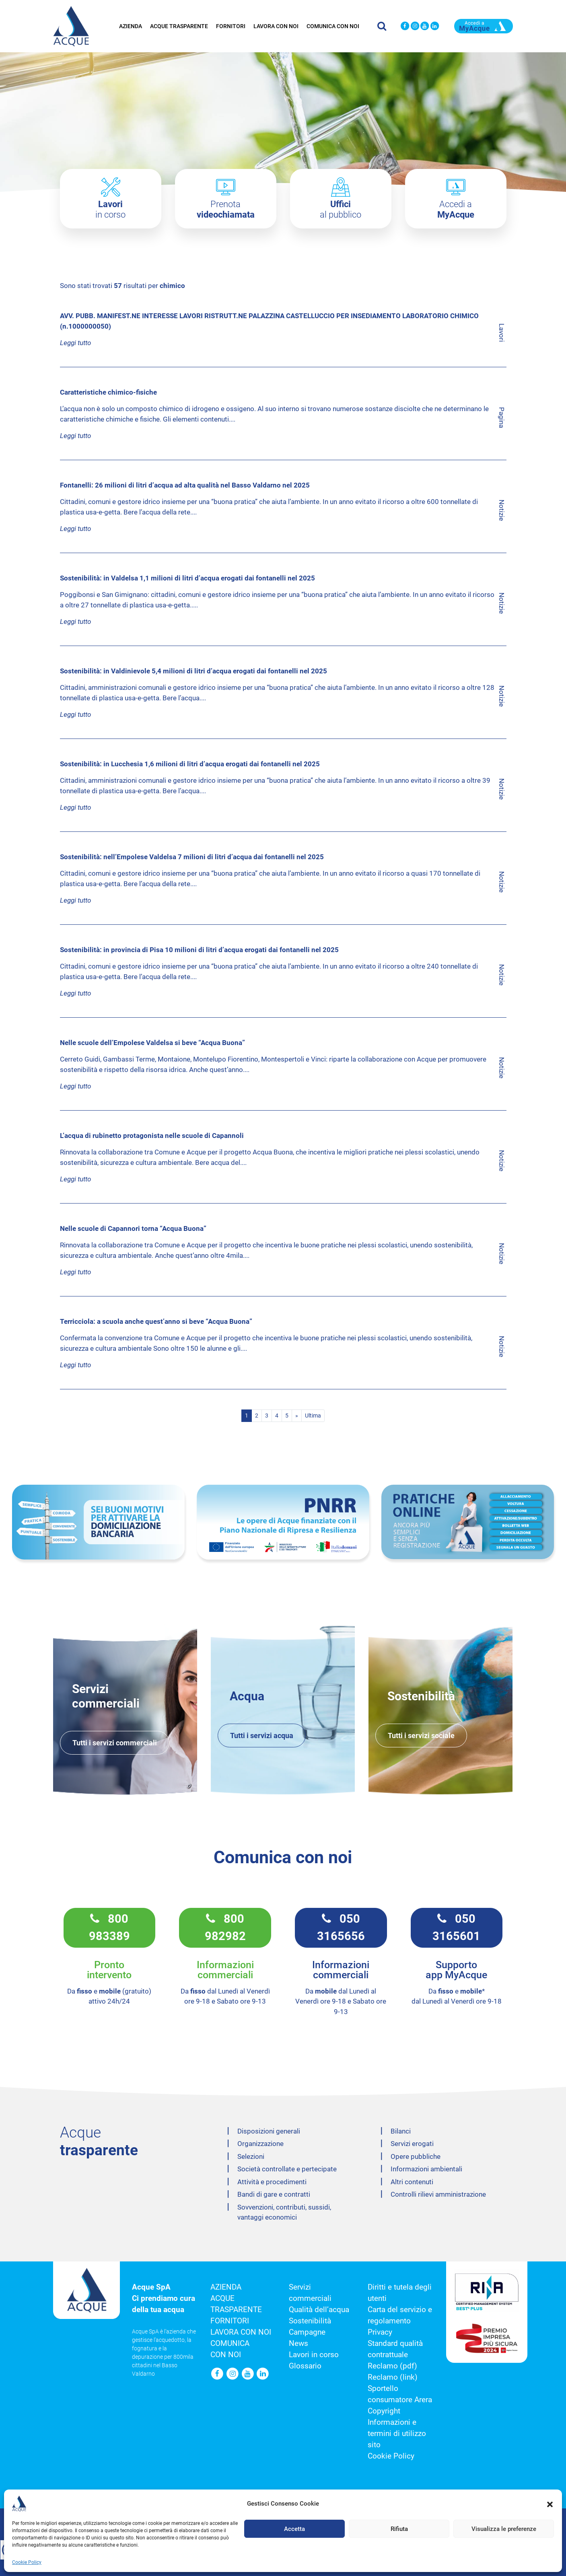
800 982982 (225, 1927)
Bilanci (401, 2131)
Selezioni (250, 2156)
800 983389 (109, 1927)
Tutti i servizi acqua (261, 1735)
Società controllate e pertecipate (287, 2169)
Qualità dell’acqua (319, 2309)
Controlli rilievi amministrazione (438, 2194)
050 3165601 (456, 1927)
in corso (110, 209)
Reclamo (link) (393, 2377)
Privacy (380, 2332)
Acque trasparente (179, 24)
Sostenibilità (310, 2321)
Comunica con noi (333, 24)
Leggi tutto (75, 343)
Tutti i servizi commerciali (114, 1743)
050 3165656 (341, 1927)
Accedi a (455, 209)
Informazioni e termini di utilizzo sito (397, 2433)
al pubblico (340, 209)
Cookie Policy (391, 2456)
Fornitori (230, 24)
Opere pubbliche (415, 2156)
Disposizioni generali (268, 2131)
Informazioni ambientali (426, 2169)
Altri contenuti (412, 2182)
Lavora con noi (275, 24)
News (298, 2343)
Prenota (226, 209)
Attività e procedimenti (272, 2182)
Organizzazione (260, 2144)
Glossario (305, 2366)
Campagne (307, 2332)
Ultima (313, 1415)
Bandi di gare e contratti (273, 2194)
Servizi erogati (412, 2144)
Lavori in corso (314, 2354)
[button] (542, 2554)
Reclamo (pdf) (392, 2366)
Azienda (130, 24)
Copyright (384, 2411)
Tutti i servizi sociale (421, 1735)
